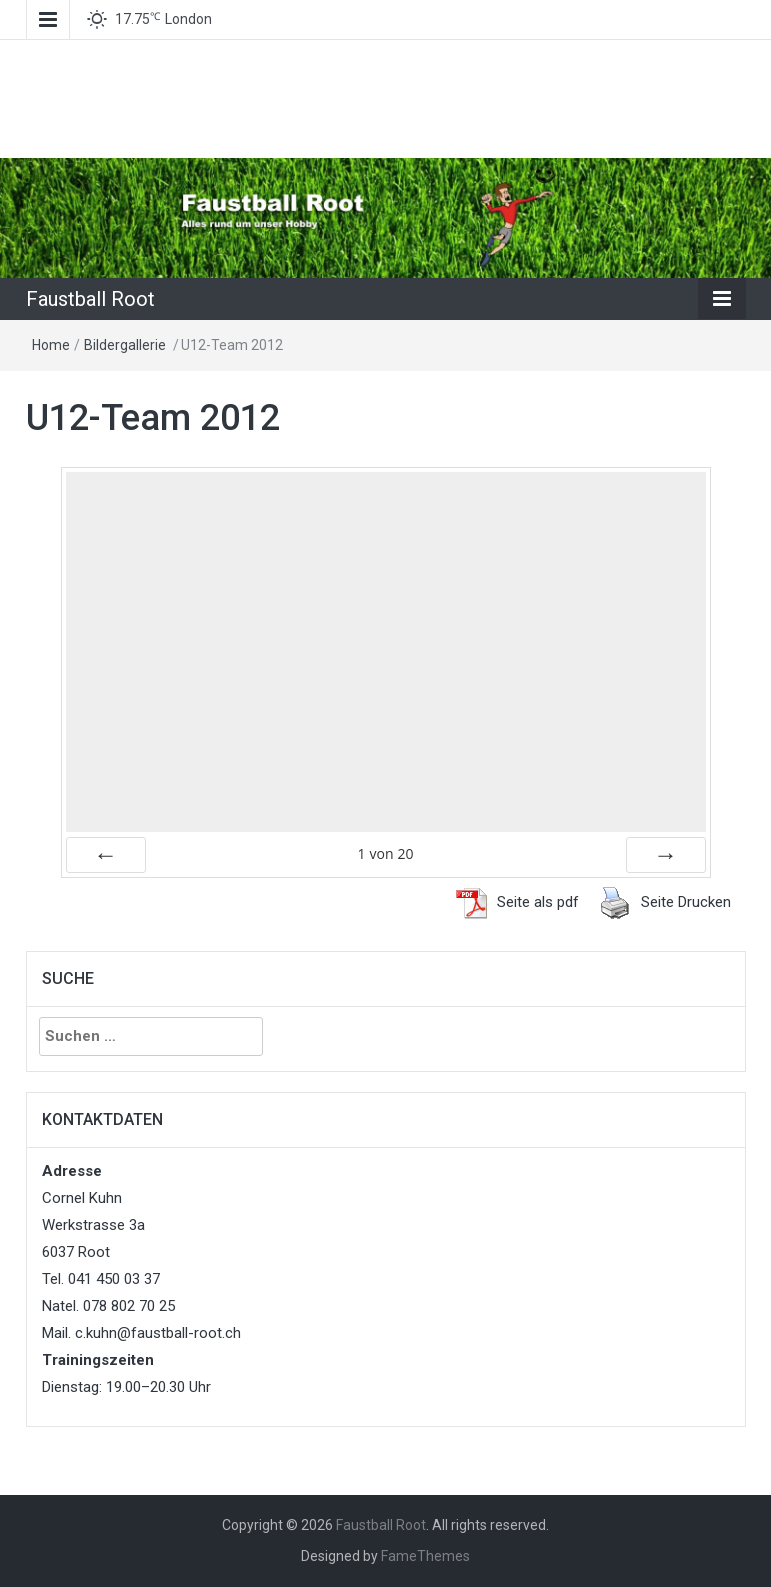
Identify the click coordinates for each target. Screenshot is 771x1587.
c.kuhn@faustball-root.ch (158, 1333)
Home (51, 345)
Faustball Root (90, 299)
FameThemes (425, 1556)
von (385, 853)
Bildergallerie (125, 345)
